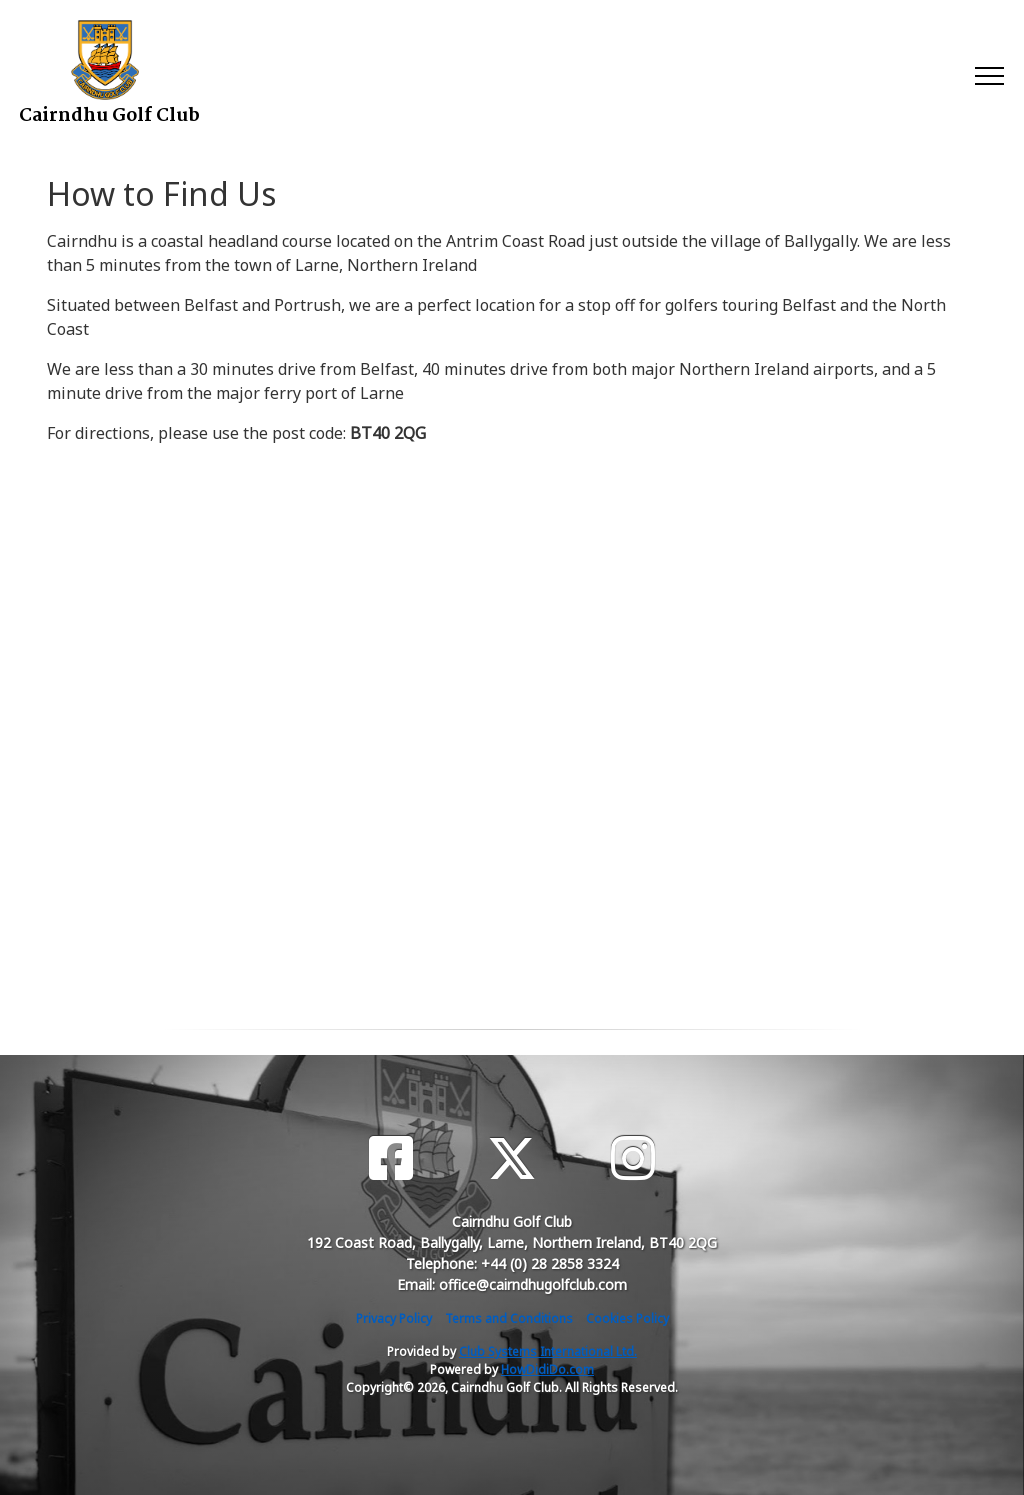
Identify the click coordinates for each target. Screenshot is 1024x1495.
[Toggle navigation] (988, 75)
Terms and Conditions (509, 1318)
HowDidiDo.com (547, 1369)
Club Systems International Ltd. (548, 1351)
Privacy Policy (394, 1318)
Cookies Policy (627, 1318)
